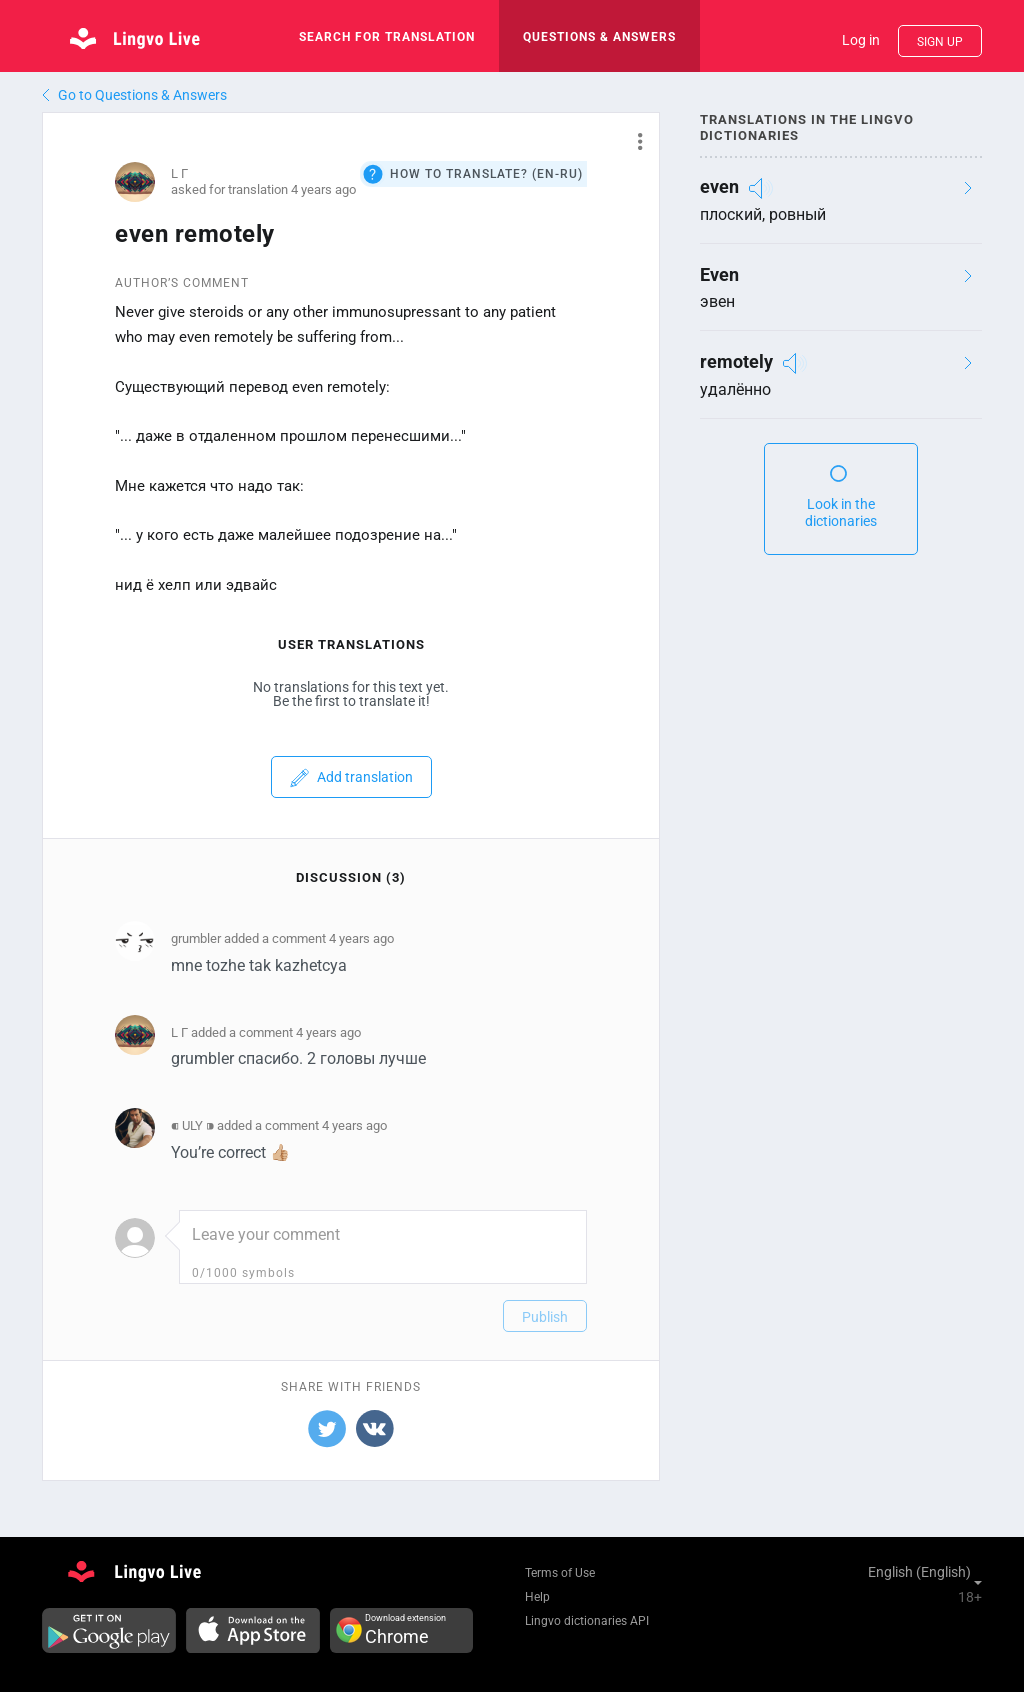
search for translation (387, 37)
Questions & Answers (599, 37)
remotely (736, 361)
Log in (861, 40)
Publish (545, 1317)
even (719, 186)
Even (719, 274)
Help (537, 1597)
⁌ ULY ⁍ (192, 1125)
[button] (632, 141)
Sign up (940, 42)
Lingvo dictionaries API (587, 1621)
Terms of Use (560, 1573)
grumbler (196, 938)
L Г (179, 173)
